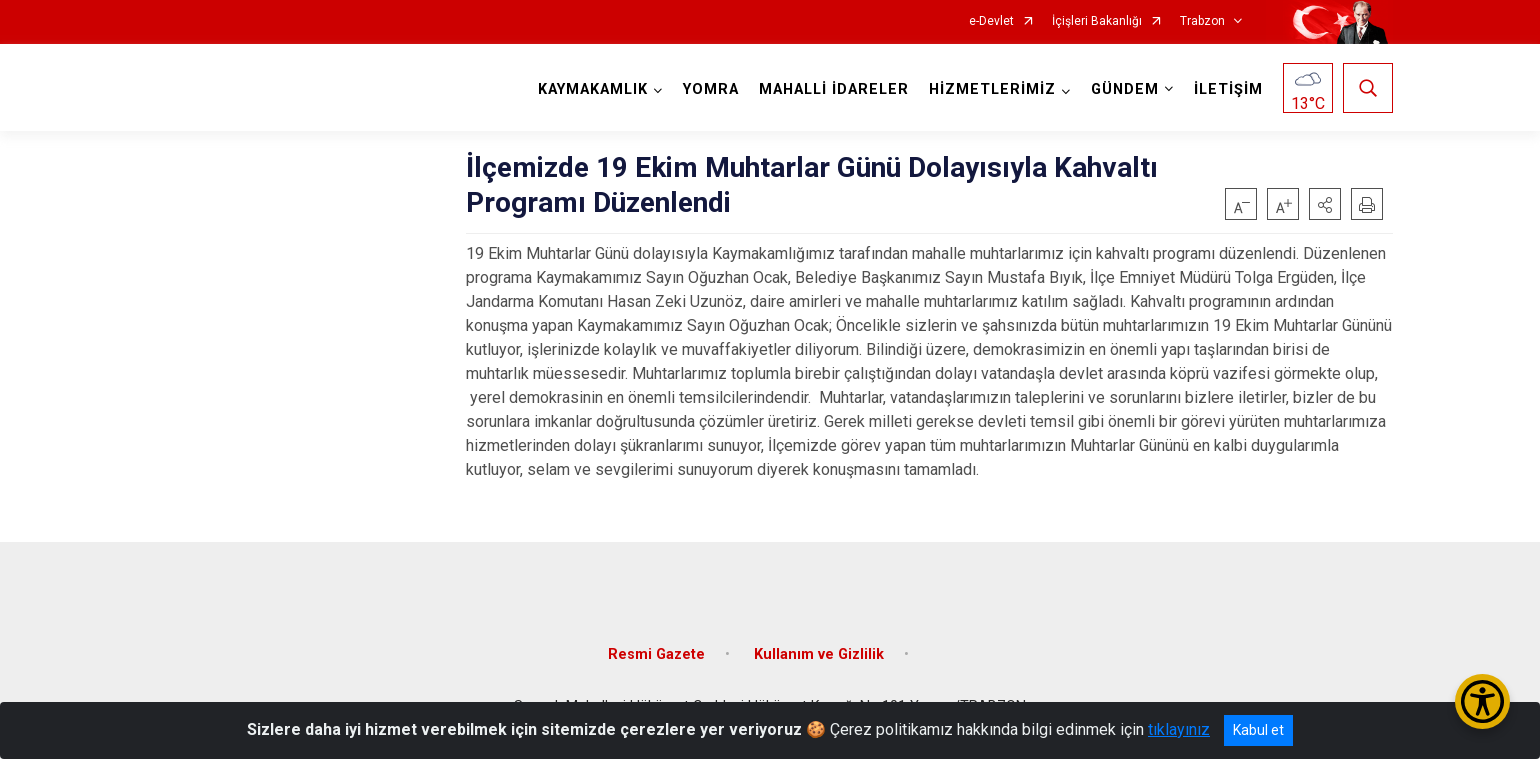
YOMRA (711, 89)
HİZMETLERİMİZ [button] (992, 89)
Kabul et (1258, 730)
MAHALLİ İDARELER (834, 89)
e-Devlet (991, 21)
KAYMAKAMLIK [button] (593, 89)
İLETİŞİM (1228, 89)
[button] (1325, 204)
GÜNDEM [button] (1125, 89)
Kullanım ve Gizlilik (819, 654)
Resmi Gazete (656, 654)
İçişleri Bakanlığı (1097, 21)
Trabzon (1202, 21)
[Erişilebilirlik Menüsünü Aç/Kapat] (1482, 701)
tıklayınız (1179, 729)
